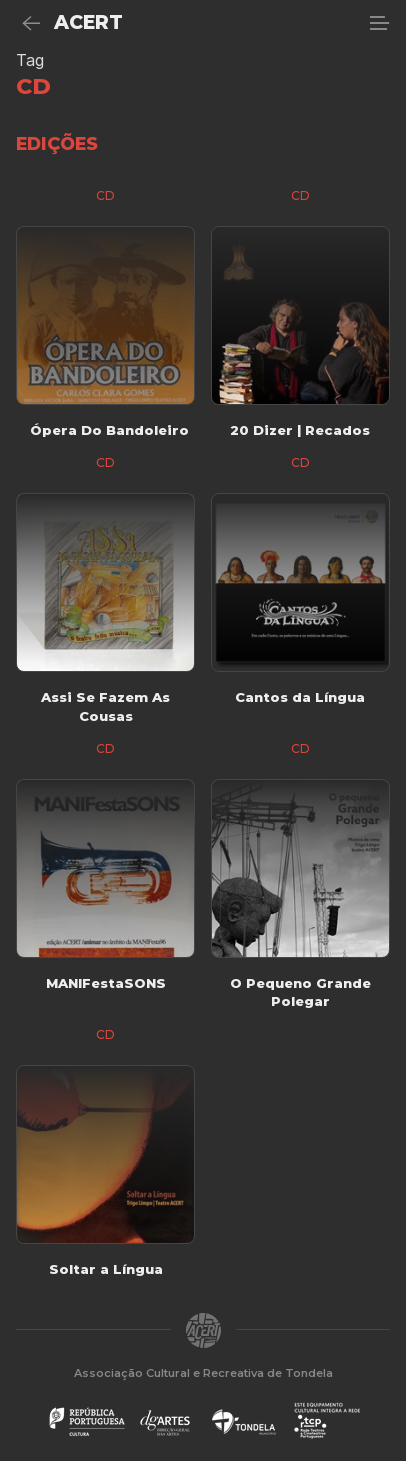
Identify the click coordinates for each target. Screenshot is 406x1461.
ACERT (88, 22)
